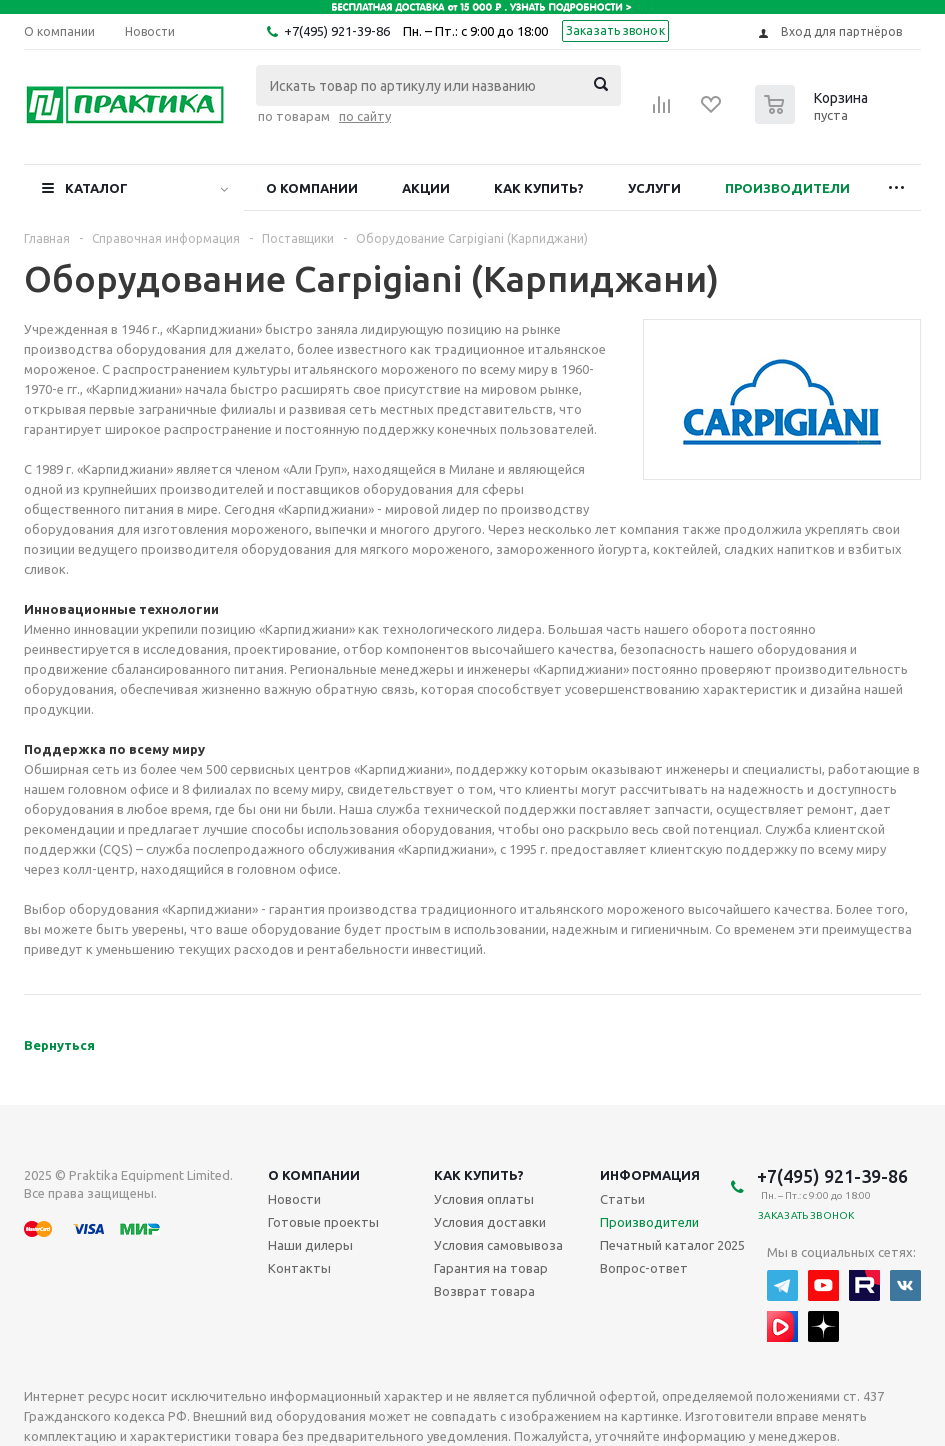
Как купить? (539, 188)
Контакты (299, 1268)
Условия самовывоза (498, 1245)
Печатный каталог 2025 (672, 1245)
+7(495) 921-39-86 (337, 31)
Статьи (622, 1199)
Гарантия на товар (491, 1268)
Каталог (96, 188)
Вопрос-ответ (644, 1268)
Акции (426, 188)
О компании (312, 188)
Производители (787, 188)
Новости (294, 1199)
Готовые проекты (323, 1222)
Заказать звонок (615, 30)
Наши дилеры (310, 1245)
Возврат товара (484, 1291)
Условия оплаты (484, 1199)
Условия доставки (490, 1222)
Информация (650, 1175)
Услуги (654, 188)
